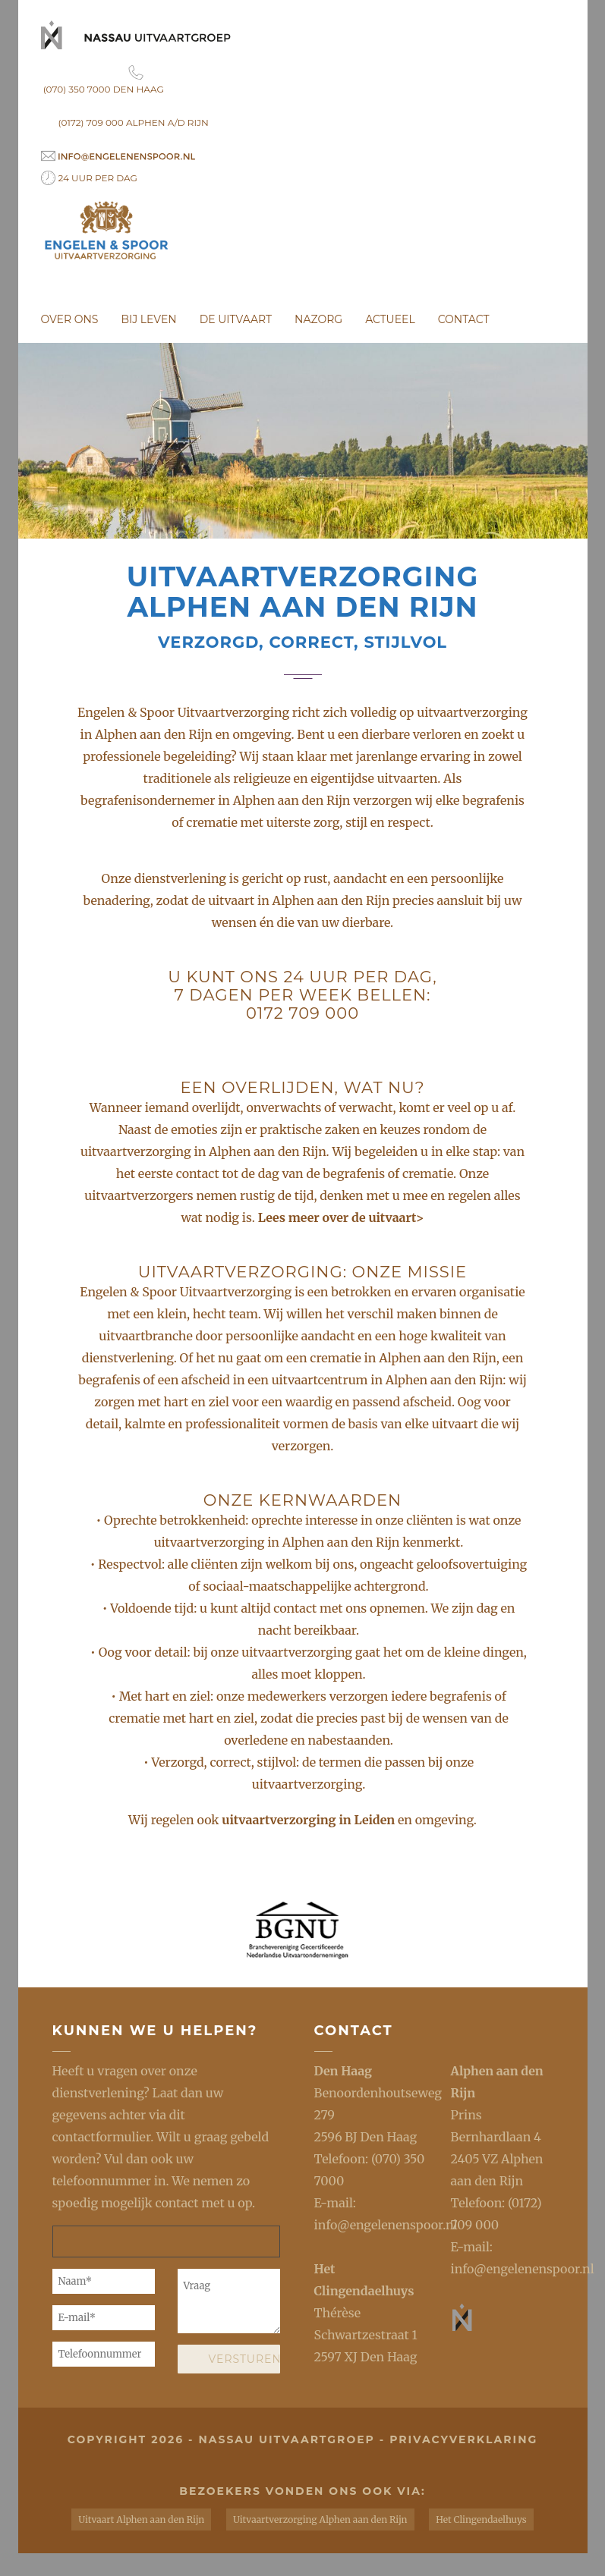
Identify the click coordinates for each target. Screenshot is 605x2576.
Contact (464, 319)
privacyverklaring (463, 2439)
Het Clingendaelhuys (481, 2519)
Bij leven (148, 319)
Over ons (70, 319)
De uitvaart (236, 319)
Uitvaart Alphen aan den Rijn (141, 2519)
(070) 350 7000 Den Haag (136, 80)
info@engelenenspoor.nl (386, 2224)
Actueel (390, 319)
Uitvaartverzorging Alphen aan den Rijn (320, 2519)
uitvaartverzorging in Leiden (310, 1819)
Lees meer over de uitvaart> (341, 1217)
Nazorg (318, 319)
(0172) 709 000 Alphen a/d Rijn (133, 122)
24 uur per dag (89, 178)
